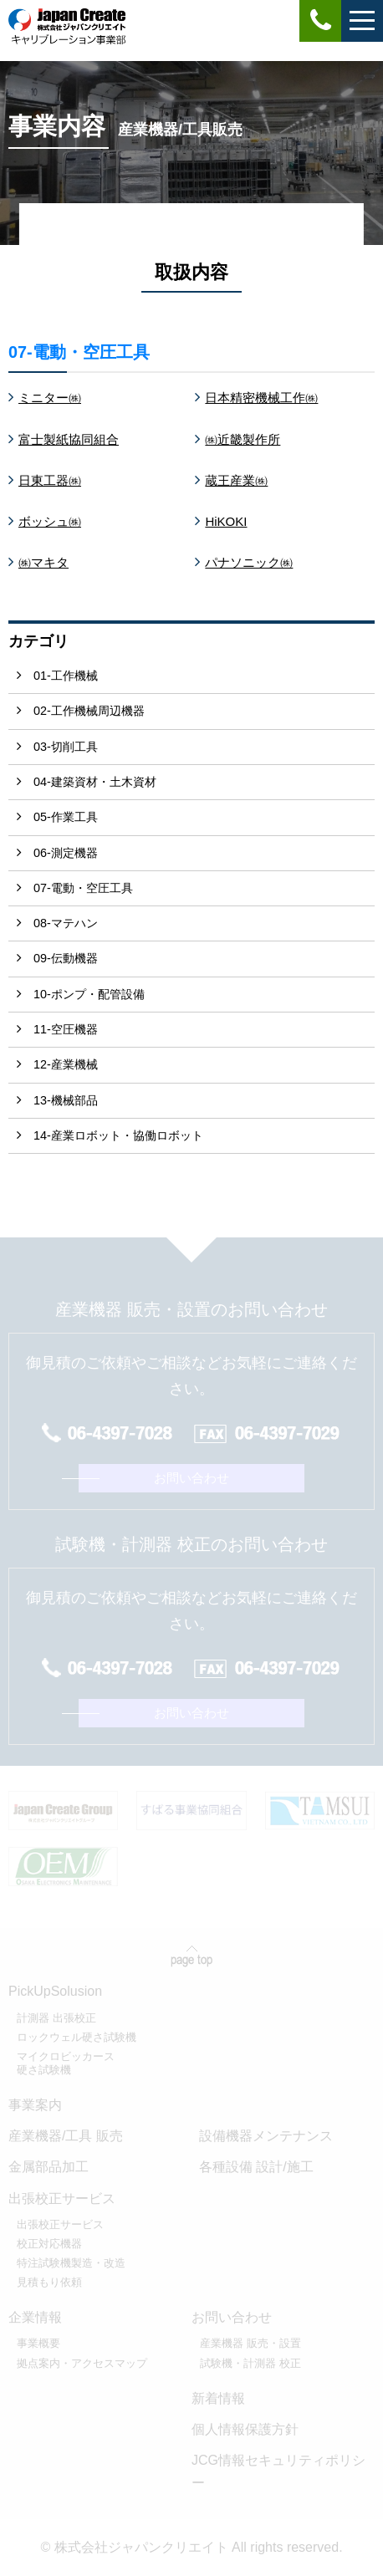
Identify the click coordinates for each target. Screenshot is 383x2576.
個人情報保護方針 (245, 2429)
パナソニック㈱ (249, 562)
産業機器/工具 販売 (65, 2136)
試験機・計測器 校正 (250, 2363)
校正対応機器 (49, 2243)
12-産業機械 (65, 1064)
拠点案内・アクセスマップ (82, 2363)
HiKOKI (226, 521)
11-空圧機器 (65, 1029)
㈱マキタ (43, 562)
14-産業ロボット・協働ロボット (118, 1135)
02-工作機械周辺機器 (89, 710)
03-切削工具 (65, 746)
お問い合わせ (191, 1478)
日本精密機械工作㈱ (261, 397)
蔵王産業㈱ (236, 480)
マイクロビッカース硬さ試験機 (66, 2063)
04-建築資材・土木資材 (94, 781)
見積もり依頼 (49, 2282)
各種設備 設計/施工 (256, 2167)
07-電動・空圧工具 (83, 888)
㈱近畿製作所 (242, 439)
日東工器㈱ (49, 480)
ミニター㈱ (49, 397)
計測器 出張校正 (56, 2018)
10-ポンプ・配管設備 (89, 994)
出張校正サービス (60, 2224)
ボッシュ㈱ (49, 521)
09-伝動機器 (65, 958)
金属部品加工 (48, 2167)
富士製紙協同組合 (68, 439)
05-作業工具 (65, 817)
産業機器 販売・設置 (250, 2343)
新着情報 (218, 2398)
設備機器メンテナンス (266, 2136)
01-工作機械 (65, 675)
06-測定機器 (65, 853)
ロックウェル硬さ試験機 (76, 2037)
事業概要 (38, 2343)
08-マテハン (65, 923)
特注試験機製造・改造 (71, 2263)
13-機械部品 (65, 1100)
